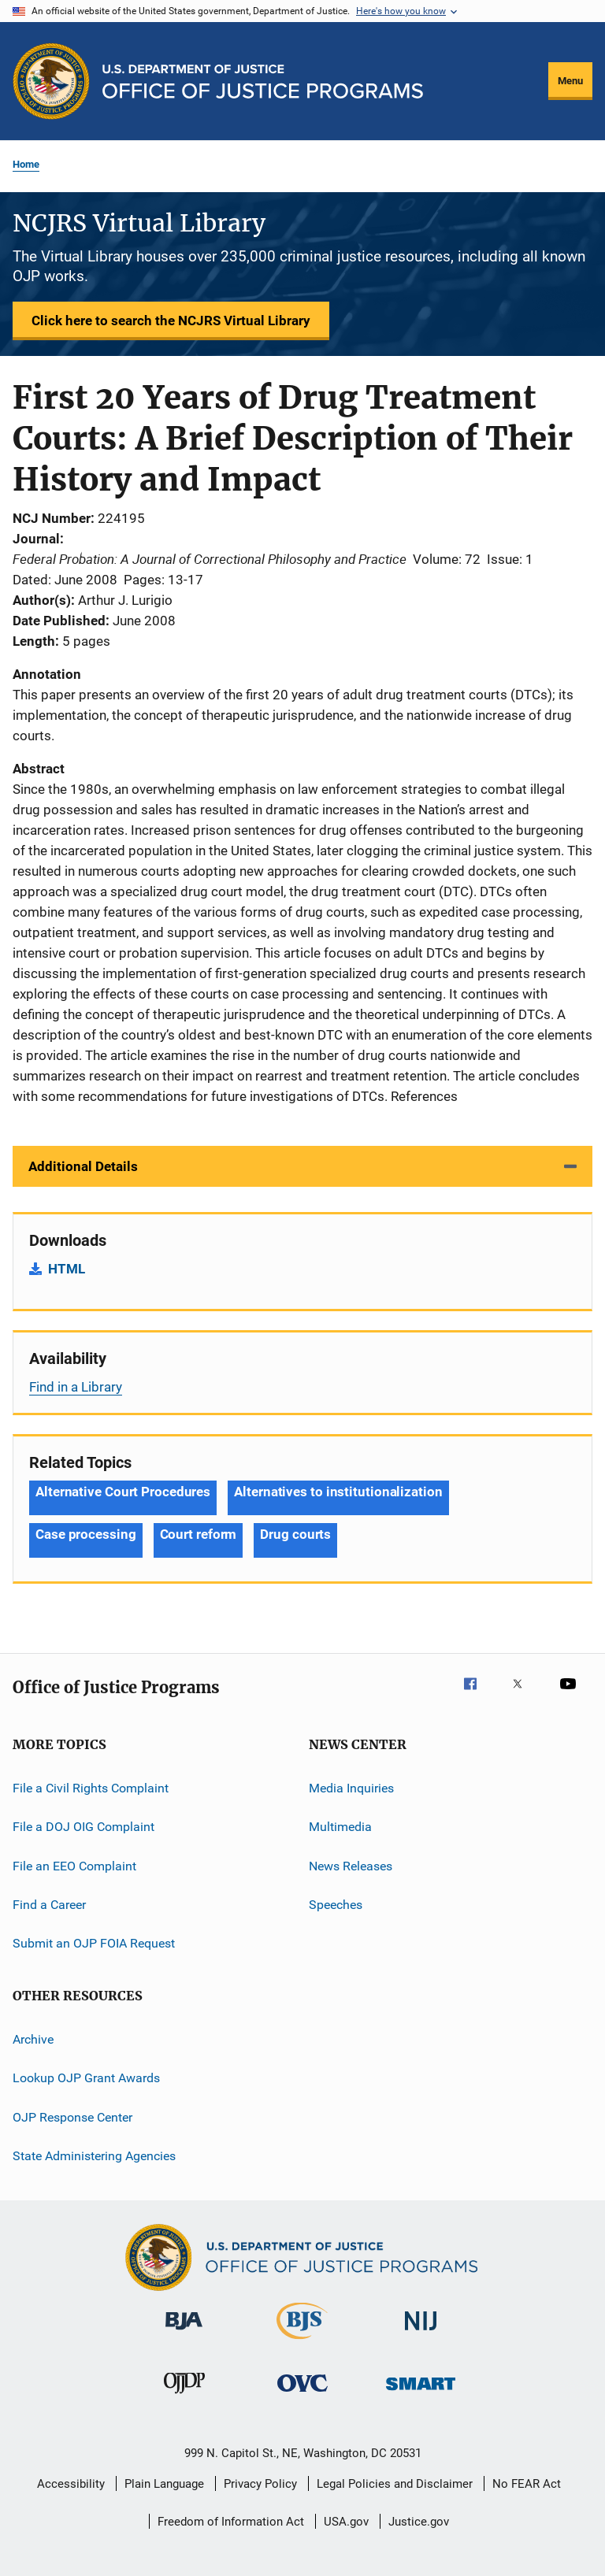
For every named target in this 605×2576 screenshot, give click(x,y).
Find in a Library (75, 1387)
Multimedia (340, 1826)
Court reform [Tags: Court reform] (198, 1534)
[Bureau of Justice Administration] (183, 2332)
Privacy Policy (260, 2484)
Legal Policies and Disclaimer (395, 2484)
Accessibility (71, 2484)
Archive (33, 2039)
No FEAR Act (526, 2484)
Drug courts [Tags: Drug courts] (295, 1534)
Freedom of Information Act (231, 2522)
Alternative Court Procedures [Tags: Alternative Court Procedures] (122, 1491)
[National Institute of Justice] (420, 2333)
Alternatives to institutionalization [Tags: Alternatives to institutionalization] (338, 1491)
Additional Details (83, 1166)
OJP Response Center (72, 2116)
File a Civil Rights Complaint (91, 1788)
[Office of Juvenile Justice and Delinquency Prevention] (184, 2396)
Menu (570, 81)
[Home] (262, 81)
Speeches (335, 1904)
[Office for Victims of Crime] (302, 2394)
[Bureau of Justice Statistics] (302, 2342)
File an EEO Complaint (74, 1866)
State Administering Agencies (94, 2155)
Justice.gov (418, 2522)
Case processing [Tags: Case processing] (85, 1534)
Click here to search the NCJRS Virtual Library (171, 320)
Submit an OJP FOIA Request (94, 1943)
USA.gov (346, 2522)
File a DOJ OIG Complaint (83, 1826)
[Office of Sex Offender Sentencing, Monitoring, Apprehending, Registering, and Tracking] (420, 2393)
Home (26, 164)
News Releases (350, 1866)
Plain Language (164, 2484)
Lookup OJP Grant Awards (86, 2077)
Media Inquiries (351, 1788)
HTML (66, 1269)
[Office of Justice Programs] (51, 81)
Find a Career (49, 1904)
